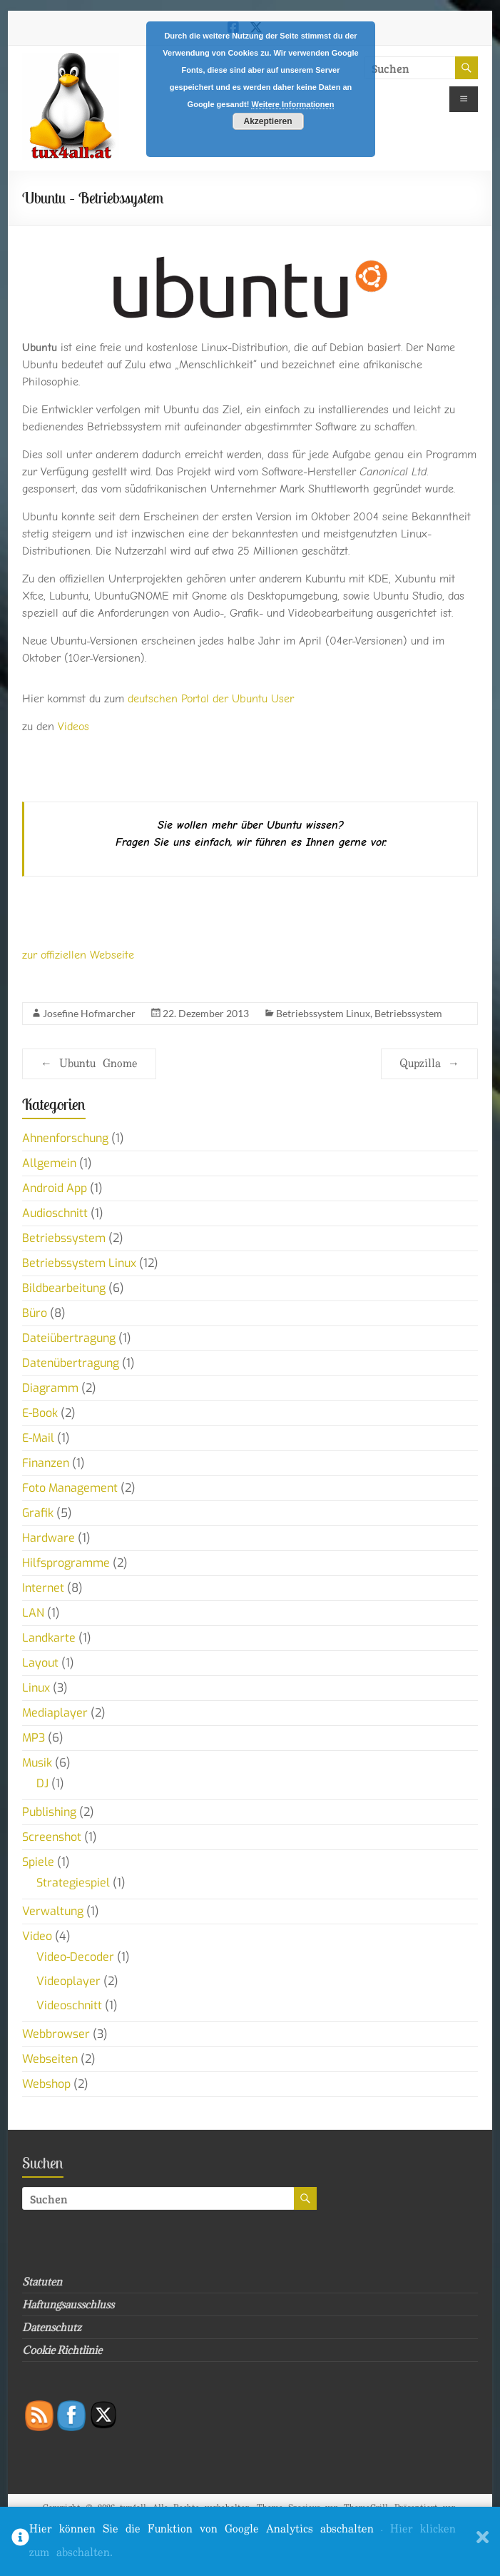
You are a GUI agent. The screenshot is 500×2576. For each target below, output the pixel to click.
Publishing (49, 1811)
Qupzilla (429, 1064)
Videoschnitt (69, 2005)
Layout (40, 1662)
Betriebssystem (408, 1013)
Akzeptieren (267, 121)
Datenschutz (51, 2327)
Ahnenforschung (65, 1138)
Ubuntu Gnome (89, 1064)
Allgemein (49, 1163)
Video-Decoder (75, 1956)
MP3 (33, 1737)
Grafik (37, 1512)
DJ (42, 1783)
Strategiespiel (73, 1882)
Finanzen (45, 1462)
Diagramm (50, 1387)
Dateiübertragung (69, 1337)
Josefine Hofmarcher (89, 1013)
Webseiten (50, 2058)
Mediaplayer (55, 1712)
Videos (73, 726)
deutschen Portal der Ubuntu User (211, 698)
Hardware (48, 1537)
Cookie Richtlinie (62, 2350)
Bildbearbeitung (64, 1288)
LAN (33, 1612)
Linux (36, 1687)
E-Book (40, 1412)
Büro (34, 1312)
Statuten (42, 2281)
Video (37, 1936)
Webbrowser (56, 2033)
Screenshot (51, 1836)
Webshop (46, 2083)
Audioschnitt (55, 1213)
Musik (37, 1762)
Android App (54, 1188)
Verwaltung (52, 1911)
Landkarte (49, 1637)
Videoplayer (68, 1981)
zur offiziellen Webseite (78, 955)
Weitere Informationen (292, 104)
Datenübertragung (70, 1362)
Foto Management (70, 1487)
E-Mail (38, 1437)
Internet (43, 1587)
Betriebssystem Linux (323, 1013)
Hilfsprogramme (66, 1562)
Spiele (38, 1861)
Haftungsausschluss (68, 2304)
